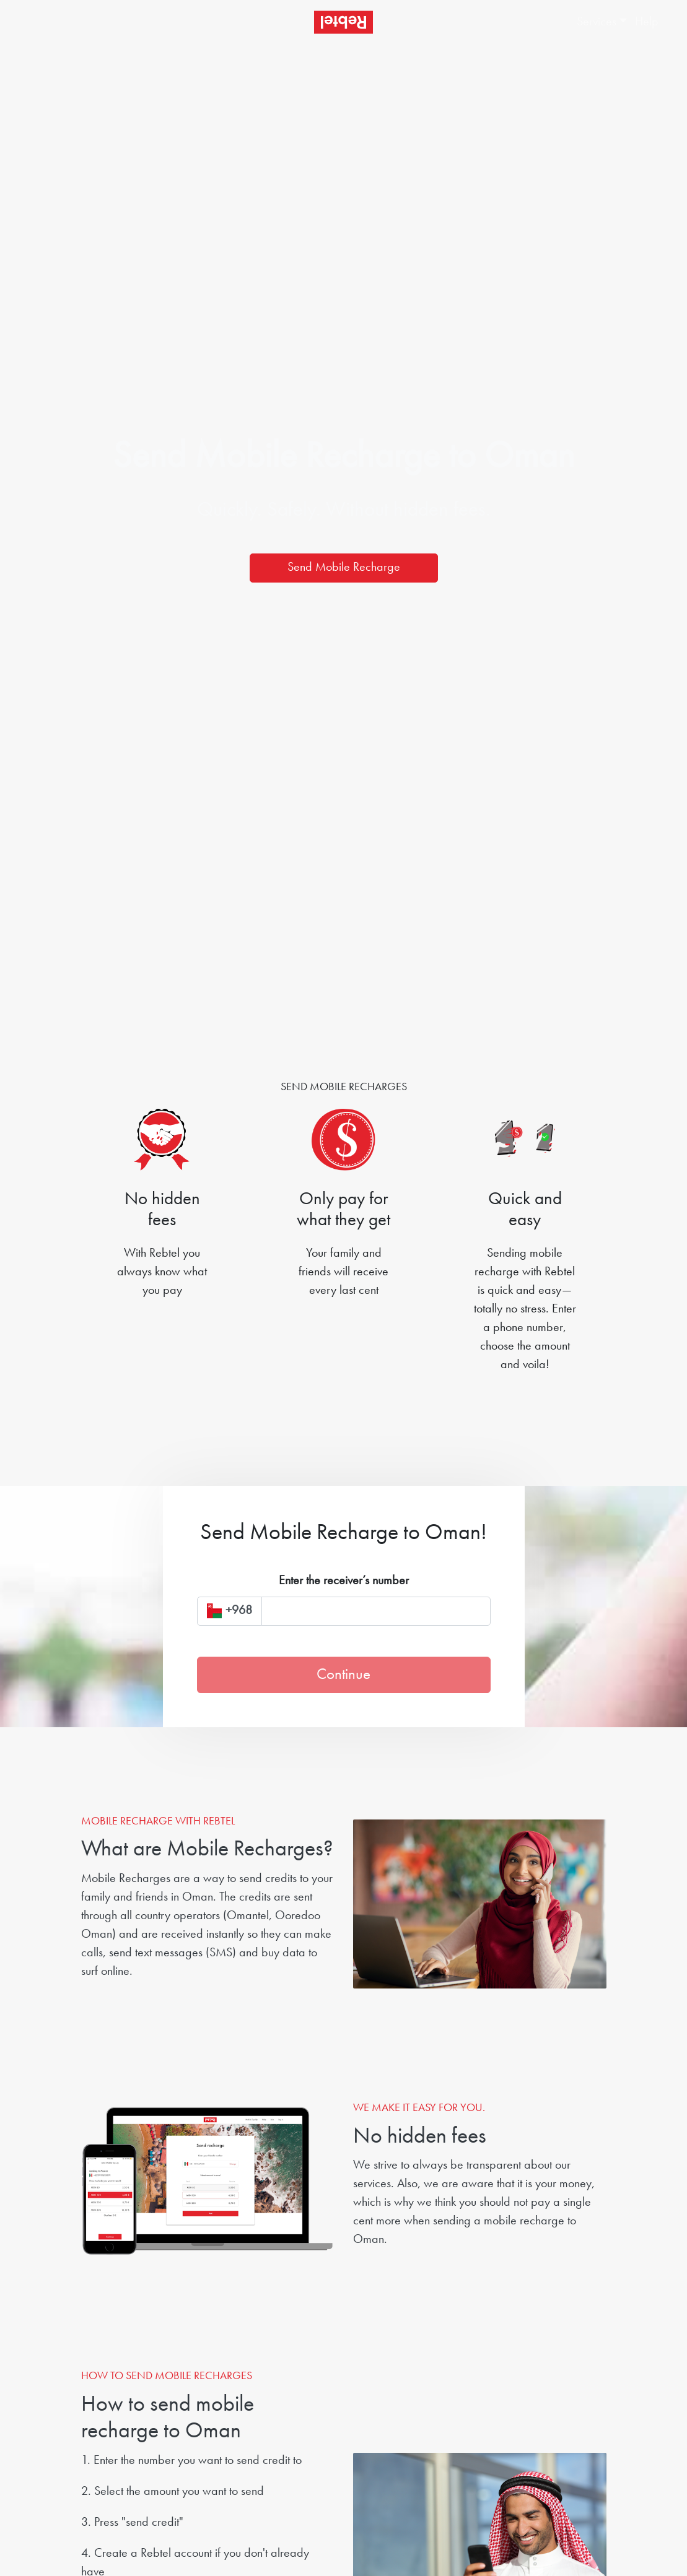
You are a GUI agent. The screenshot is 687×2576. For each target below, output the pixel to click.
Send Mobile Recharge (343, 568)
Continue (343, 1675)
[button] (593, 22)
